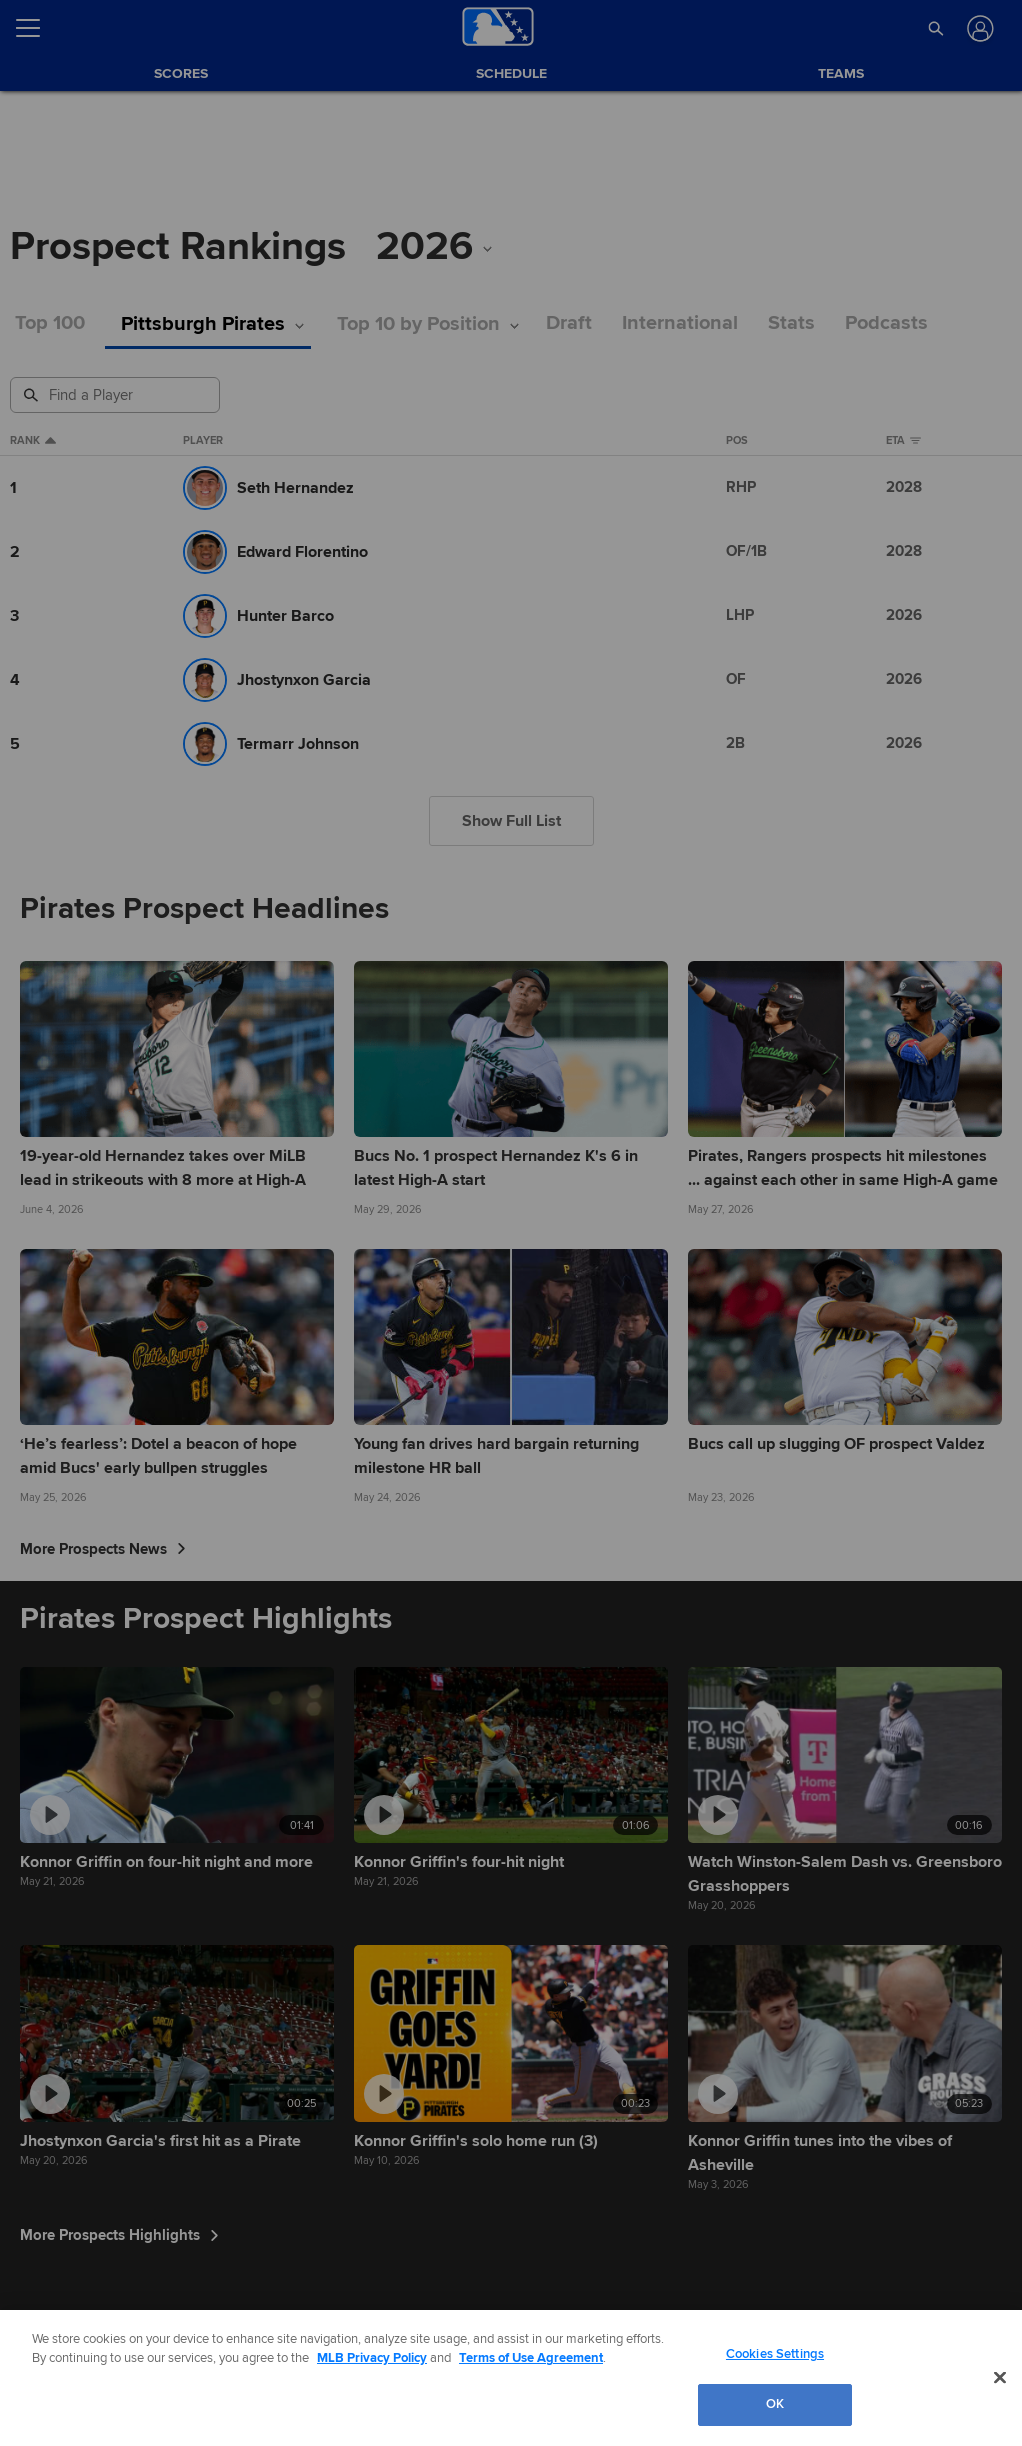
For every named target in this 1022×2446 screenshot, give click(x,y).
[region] (511, 2378)
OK (775, 2404)
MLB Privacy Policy (372, 2358)
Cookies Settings (775, 2354)
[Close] (1000, 2377)
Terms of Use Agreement (531, 2358)
